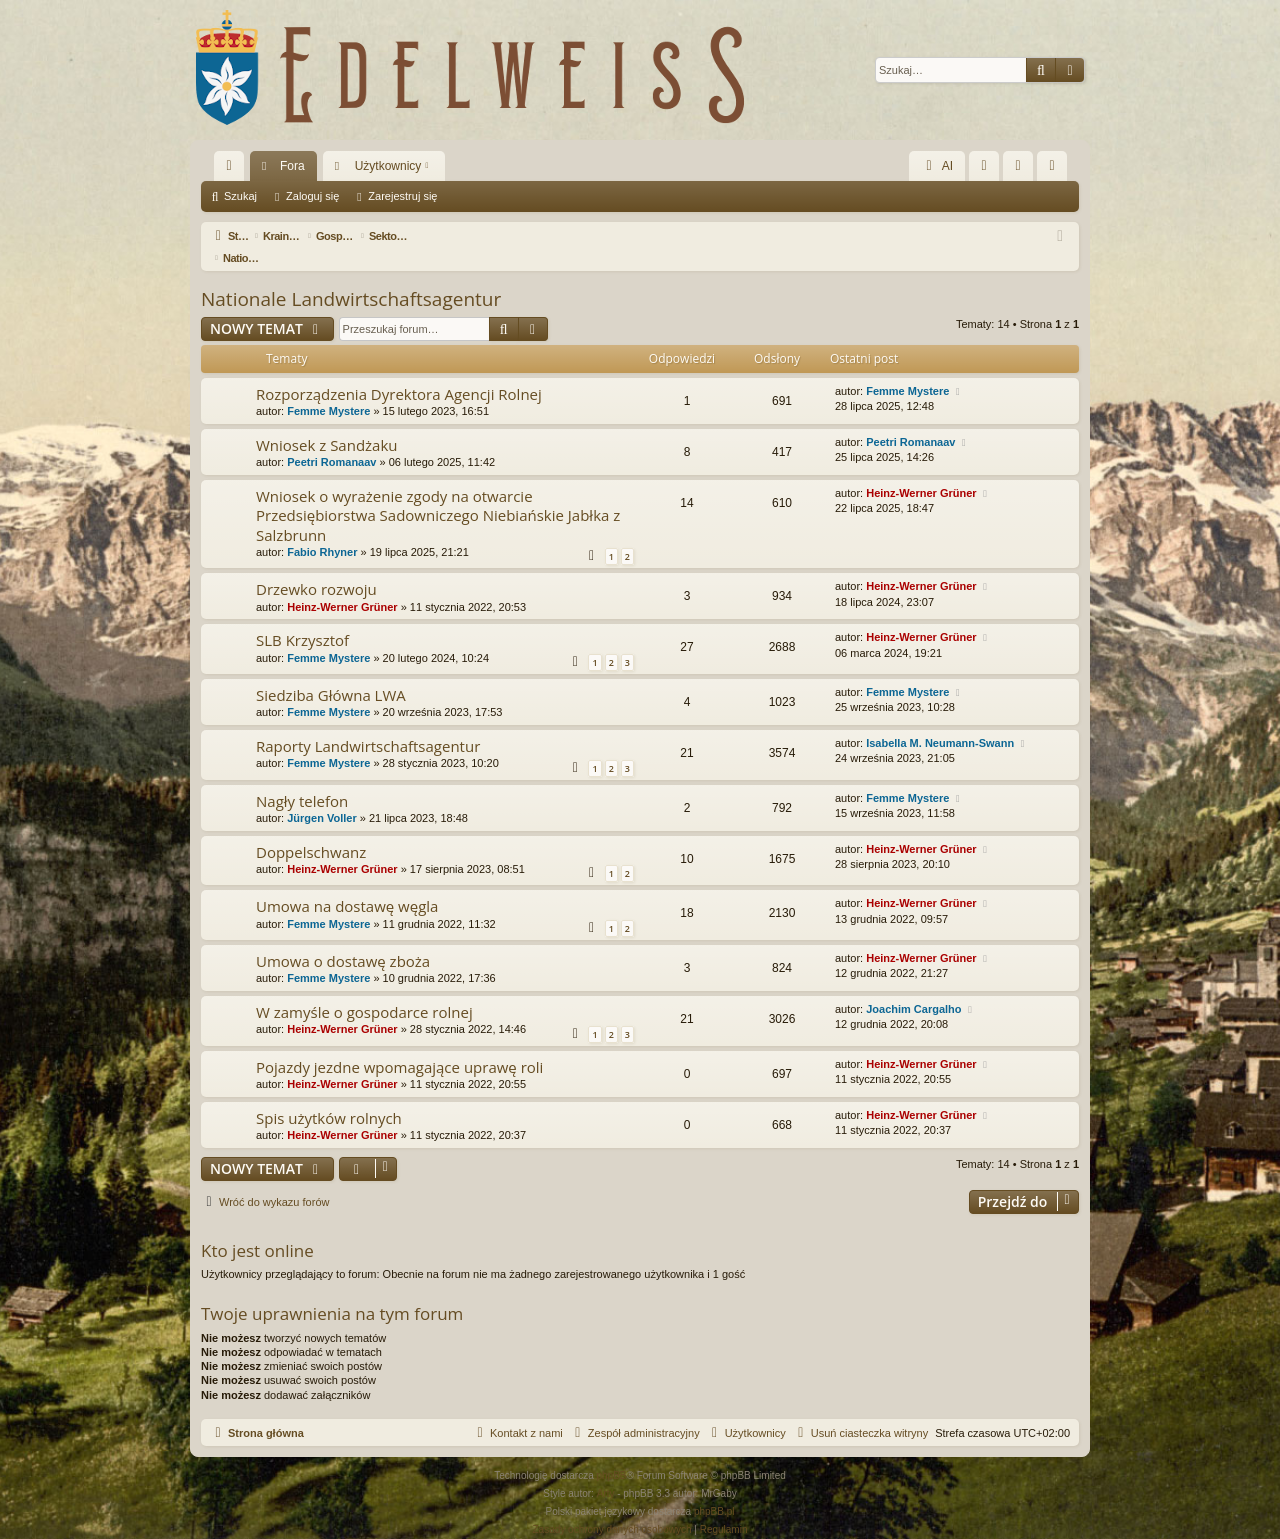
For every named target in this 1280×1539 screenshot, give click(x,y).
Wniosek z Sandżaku (327, 423)
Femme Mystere (328, 389)
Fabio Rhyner (322, 530)
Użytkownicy (388, 166)
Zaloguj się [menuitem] (1022, 170)
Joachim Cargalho (913, 987)
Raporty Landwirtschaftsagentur (368, 724)
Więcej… (233, 170)
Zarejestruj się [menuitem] (1056, 170)
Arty (606, 1471)
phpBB (612, 1453)
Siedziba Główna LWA (331, 673)
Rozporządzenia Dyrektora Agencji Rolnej (399, 372)
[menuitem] (984, 166)
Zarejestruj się (402, 196)
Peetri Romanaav (331, 440)
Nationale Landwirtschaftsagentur (351, 277)
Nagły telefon (302, 779)
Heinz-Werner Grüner (921, 471)
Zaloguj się (312, 196)
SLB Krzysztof (302, 618)
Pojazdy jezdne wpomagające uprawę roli (399, 1045)
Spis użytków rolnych (329, 1096)
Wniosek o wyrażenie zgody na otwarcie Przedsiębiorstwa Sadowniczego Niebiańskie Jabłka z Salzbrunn (438, 493)
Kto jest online (257, 1228)
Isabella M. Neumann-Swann (940, 721)
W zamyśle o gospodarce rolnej (364, 990)
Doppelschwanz (311, 830)
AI (937, 166)
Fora (292, 166)
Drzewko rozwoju (316, 567)
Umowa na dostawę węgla (347, 884)
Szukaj (240, 196)
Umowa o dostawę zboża (343, 939)
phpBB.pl (714, 1489)
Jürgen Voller (321, 796)
